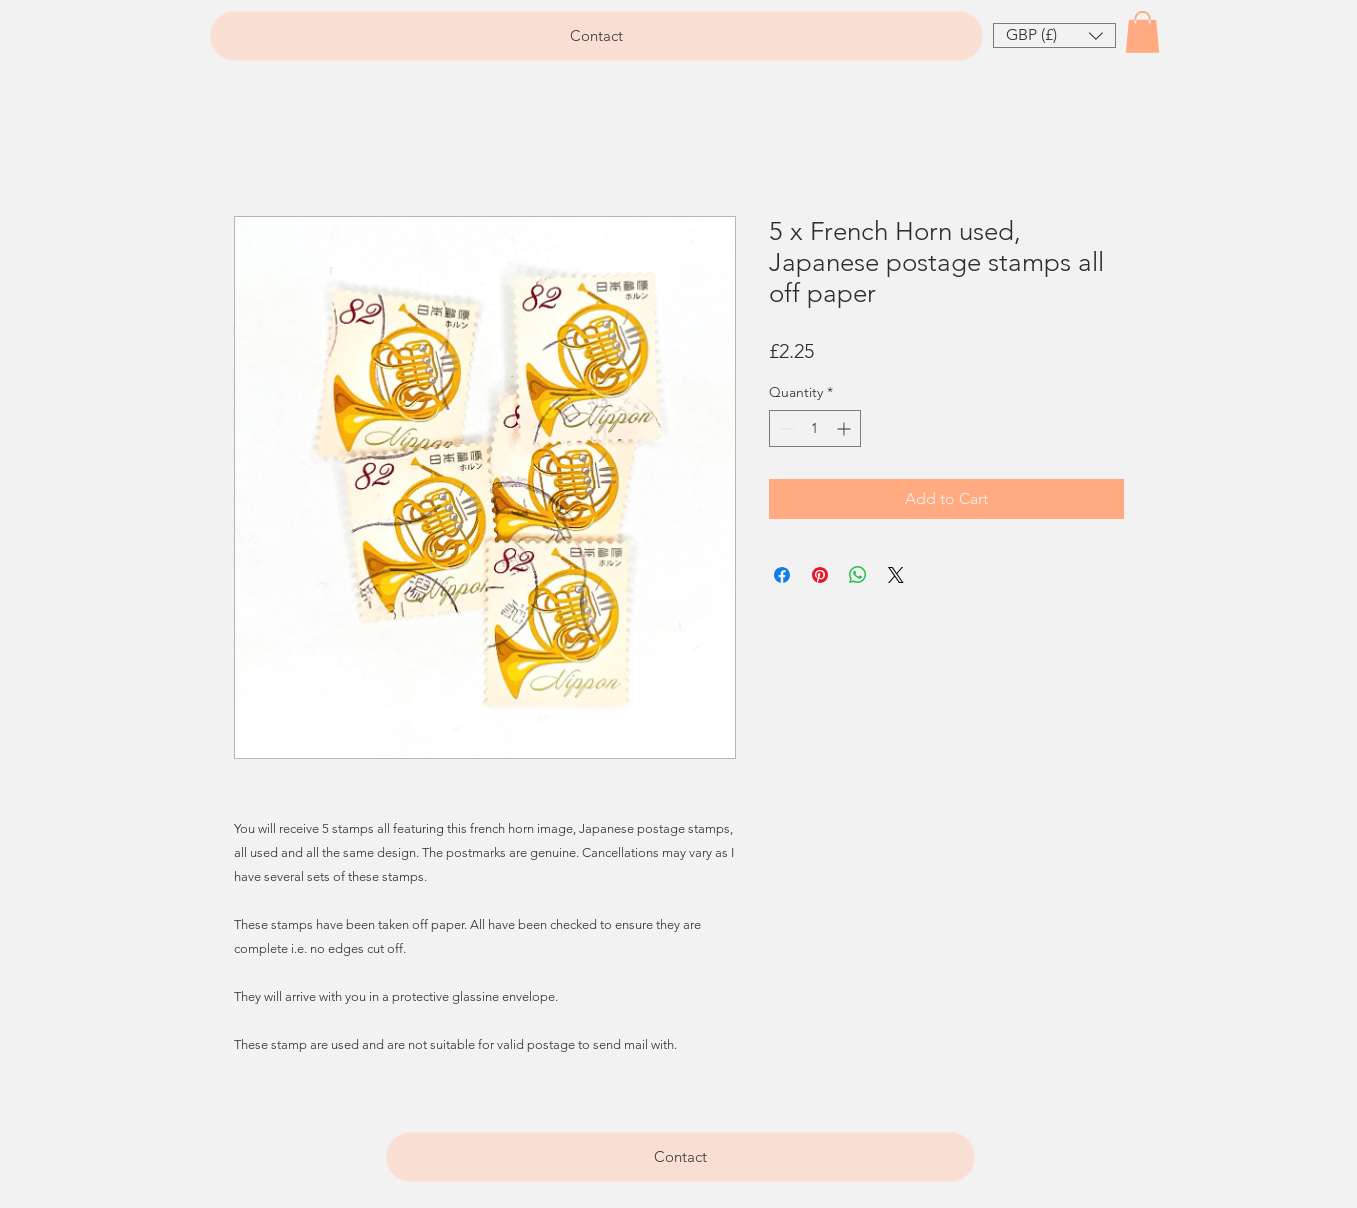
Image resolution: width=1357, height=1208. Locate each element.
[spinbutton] (815, 428)
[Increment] (845, 428)
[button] (1054, 35)
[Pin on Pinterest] (820, 575)
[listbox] (1054, 35)
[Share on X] (896, 575)
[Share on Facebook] (782, 575)
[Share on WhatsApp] (858, 575)
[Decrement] (784, 428)
